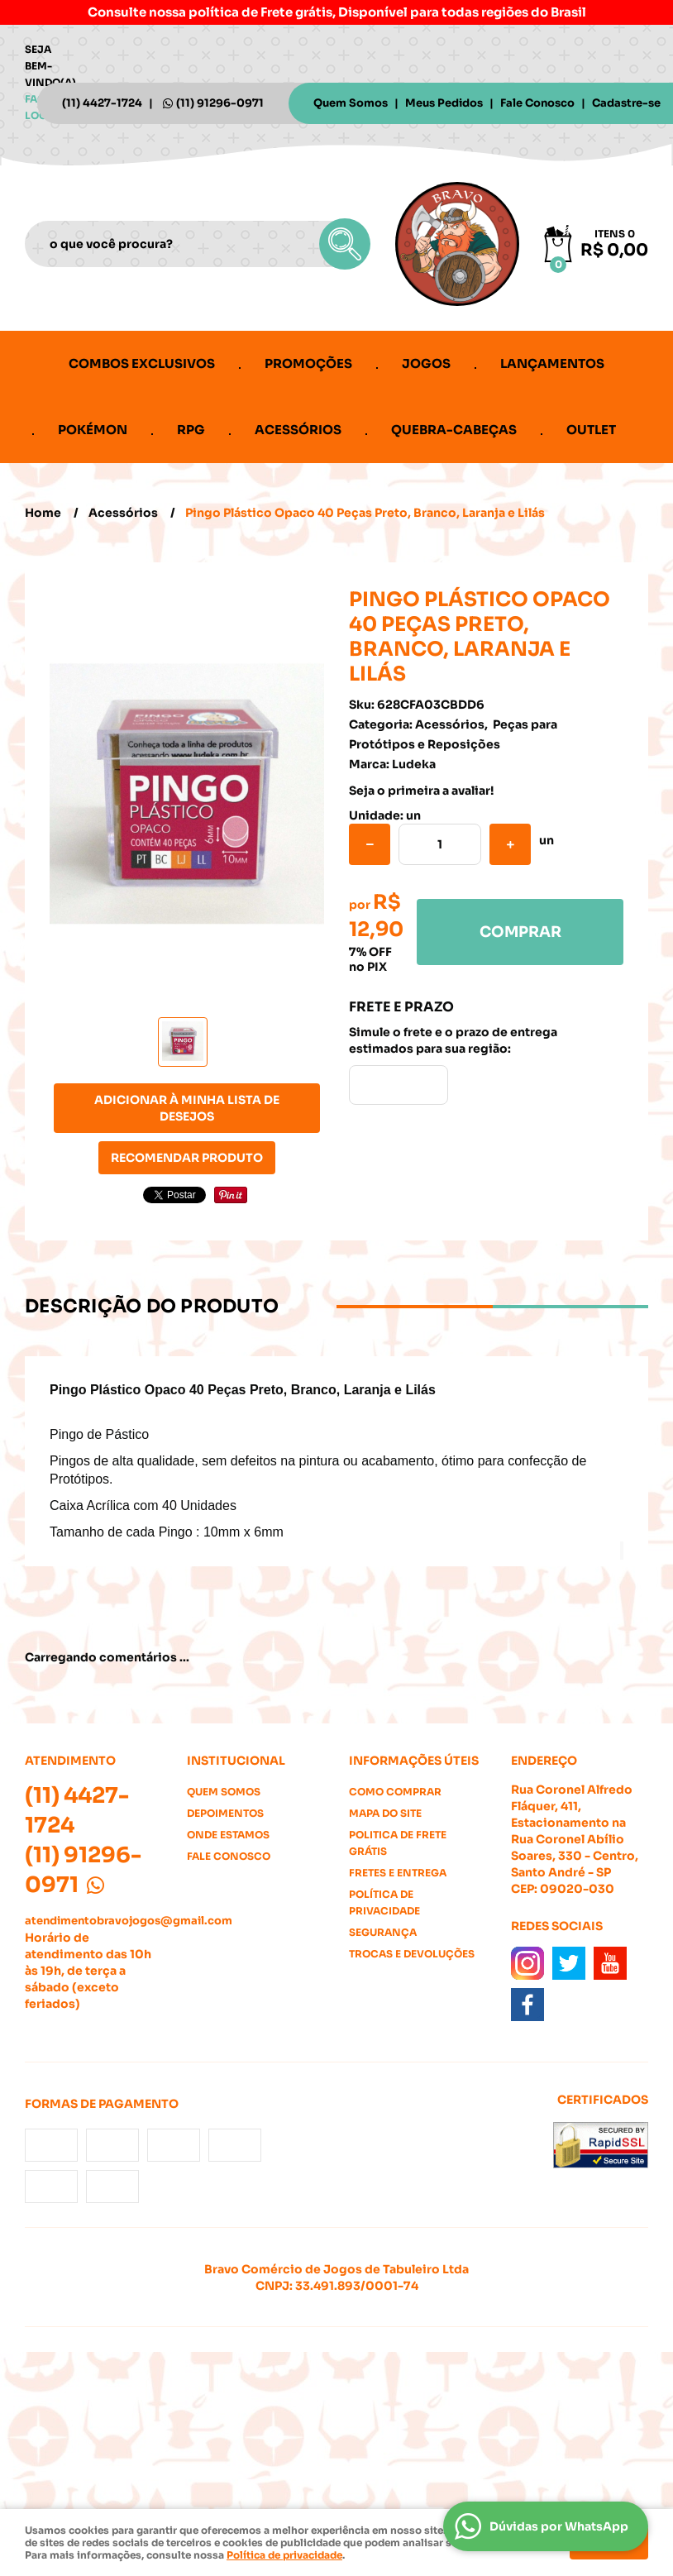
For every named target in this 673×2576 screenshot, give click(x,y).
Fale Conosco (537, 103)
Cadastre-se (626, 103)
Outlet (591, 429)
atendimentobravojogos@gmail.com (128, 1921)
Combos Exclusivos (142, 363)
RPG (191, 429)
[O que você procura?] (344, 244)
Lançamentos (552, 363)
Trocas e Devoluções (412, 1954)
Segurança (383, 1932)
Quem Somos (350, 103)
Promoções (308, 363)
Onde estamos (228, 1834)
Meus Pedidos (444, 103)
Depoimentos (225, 1813)
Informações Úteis (414, 1760)
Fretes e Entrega (397, 1872)
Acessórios (298, 429)
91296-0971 (220, 103)
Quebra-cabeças (454, 429)
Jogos (426, 363)
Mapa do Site (385, 1813)
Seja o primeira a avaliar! (421, 790)
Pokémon (92, 429)
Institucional (236, 1760)
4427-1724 (102, 103)
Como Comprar (395, 1791)
